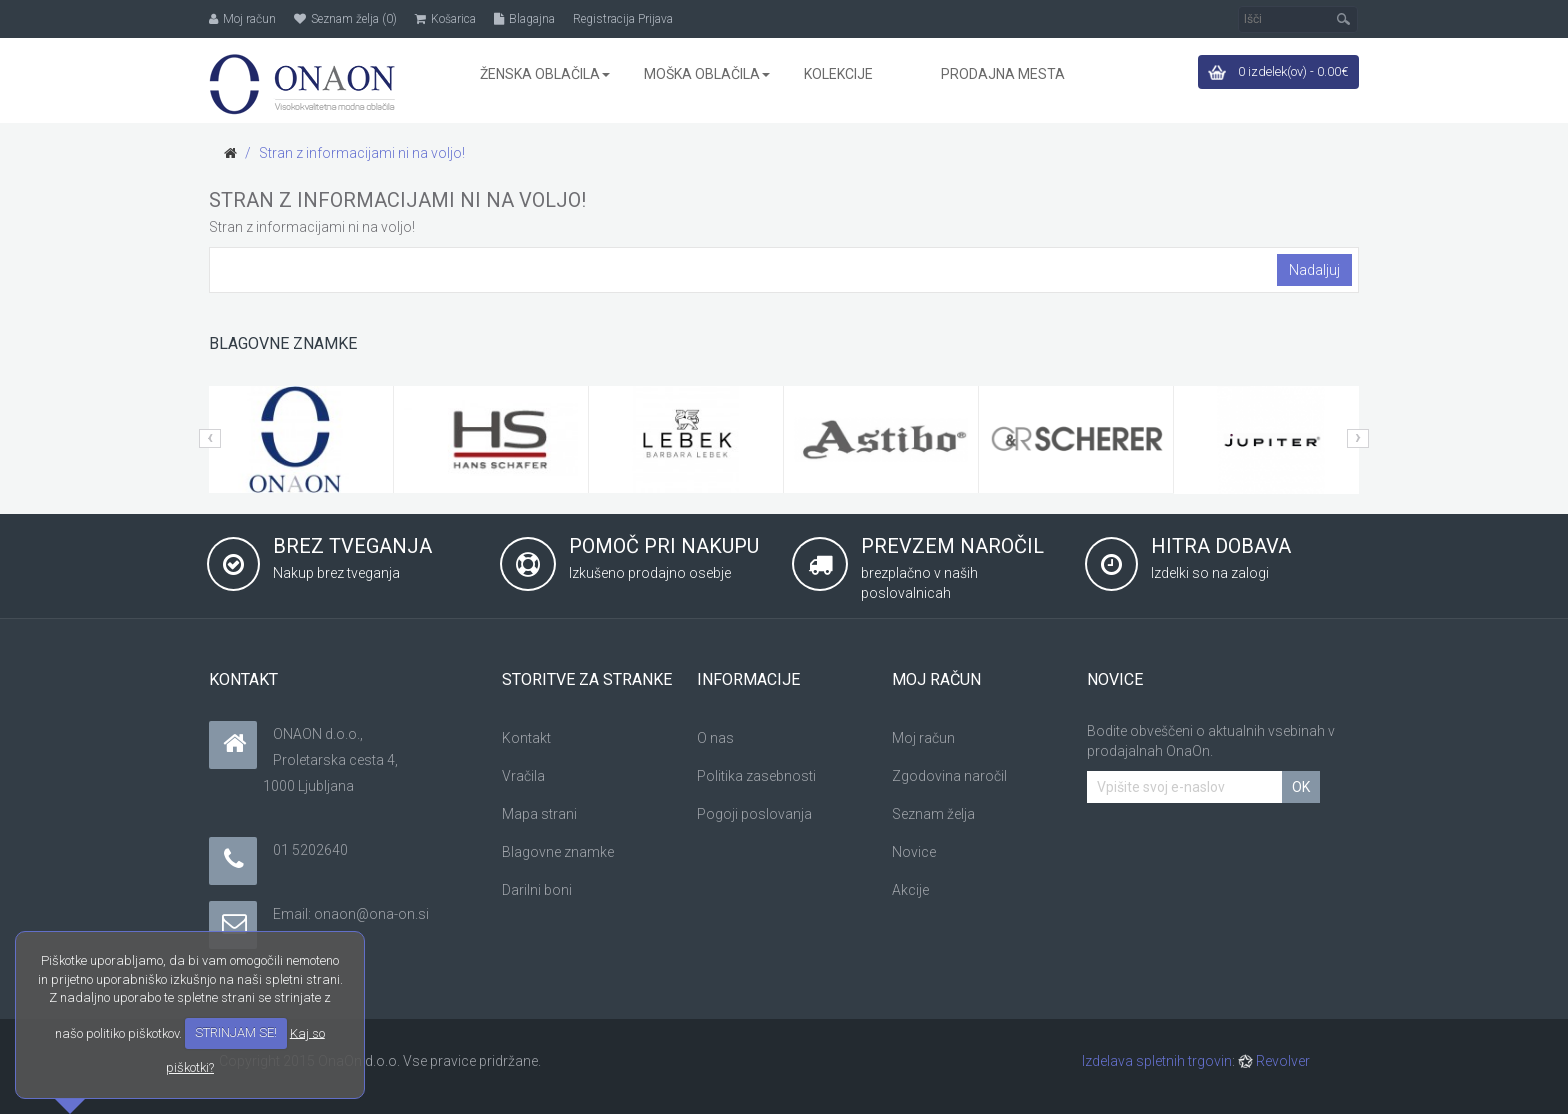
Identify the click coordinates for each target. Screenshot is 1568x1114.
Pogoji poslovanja (754, 814)
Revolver (1274, 1061)
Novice (914, 852)
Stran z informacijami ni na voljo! (362, 153)
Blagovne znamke (558, 852)
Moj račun (923, 738)
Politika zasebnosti (756, 776)
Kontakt (526, 738)
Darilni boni (537, 890)
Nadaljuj (1314, 270)
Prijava (655, 19)
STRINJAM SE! (236, 1032)
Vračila (523, 776)
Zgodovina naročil (949, 776)
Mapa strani (539, 814)
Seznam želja (933, 814)
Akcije (910, 890)
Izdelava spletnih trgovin (1157, 1061)
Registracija (604, 19)
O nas (715, 738)
